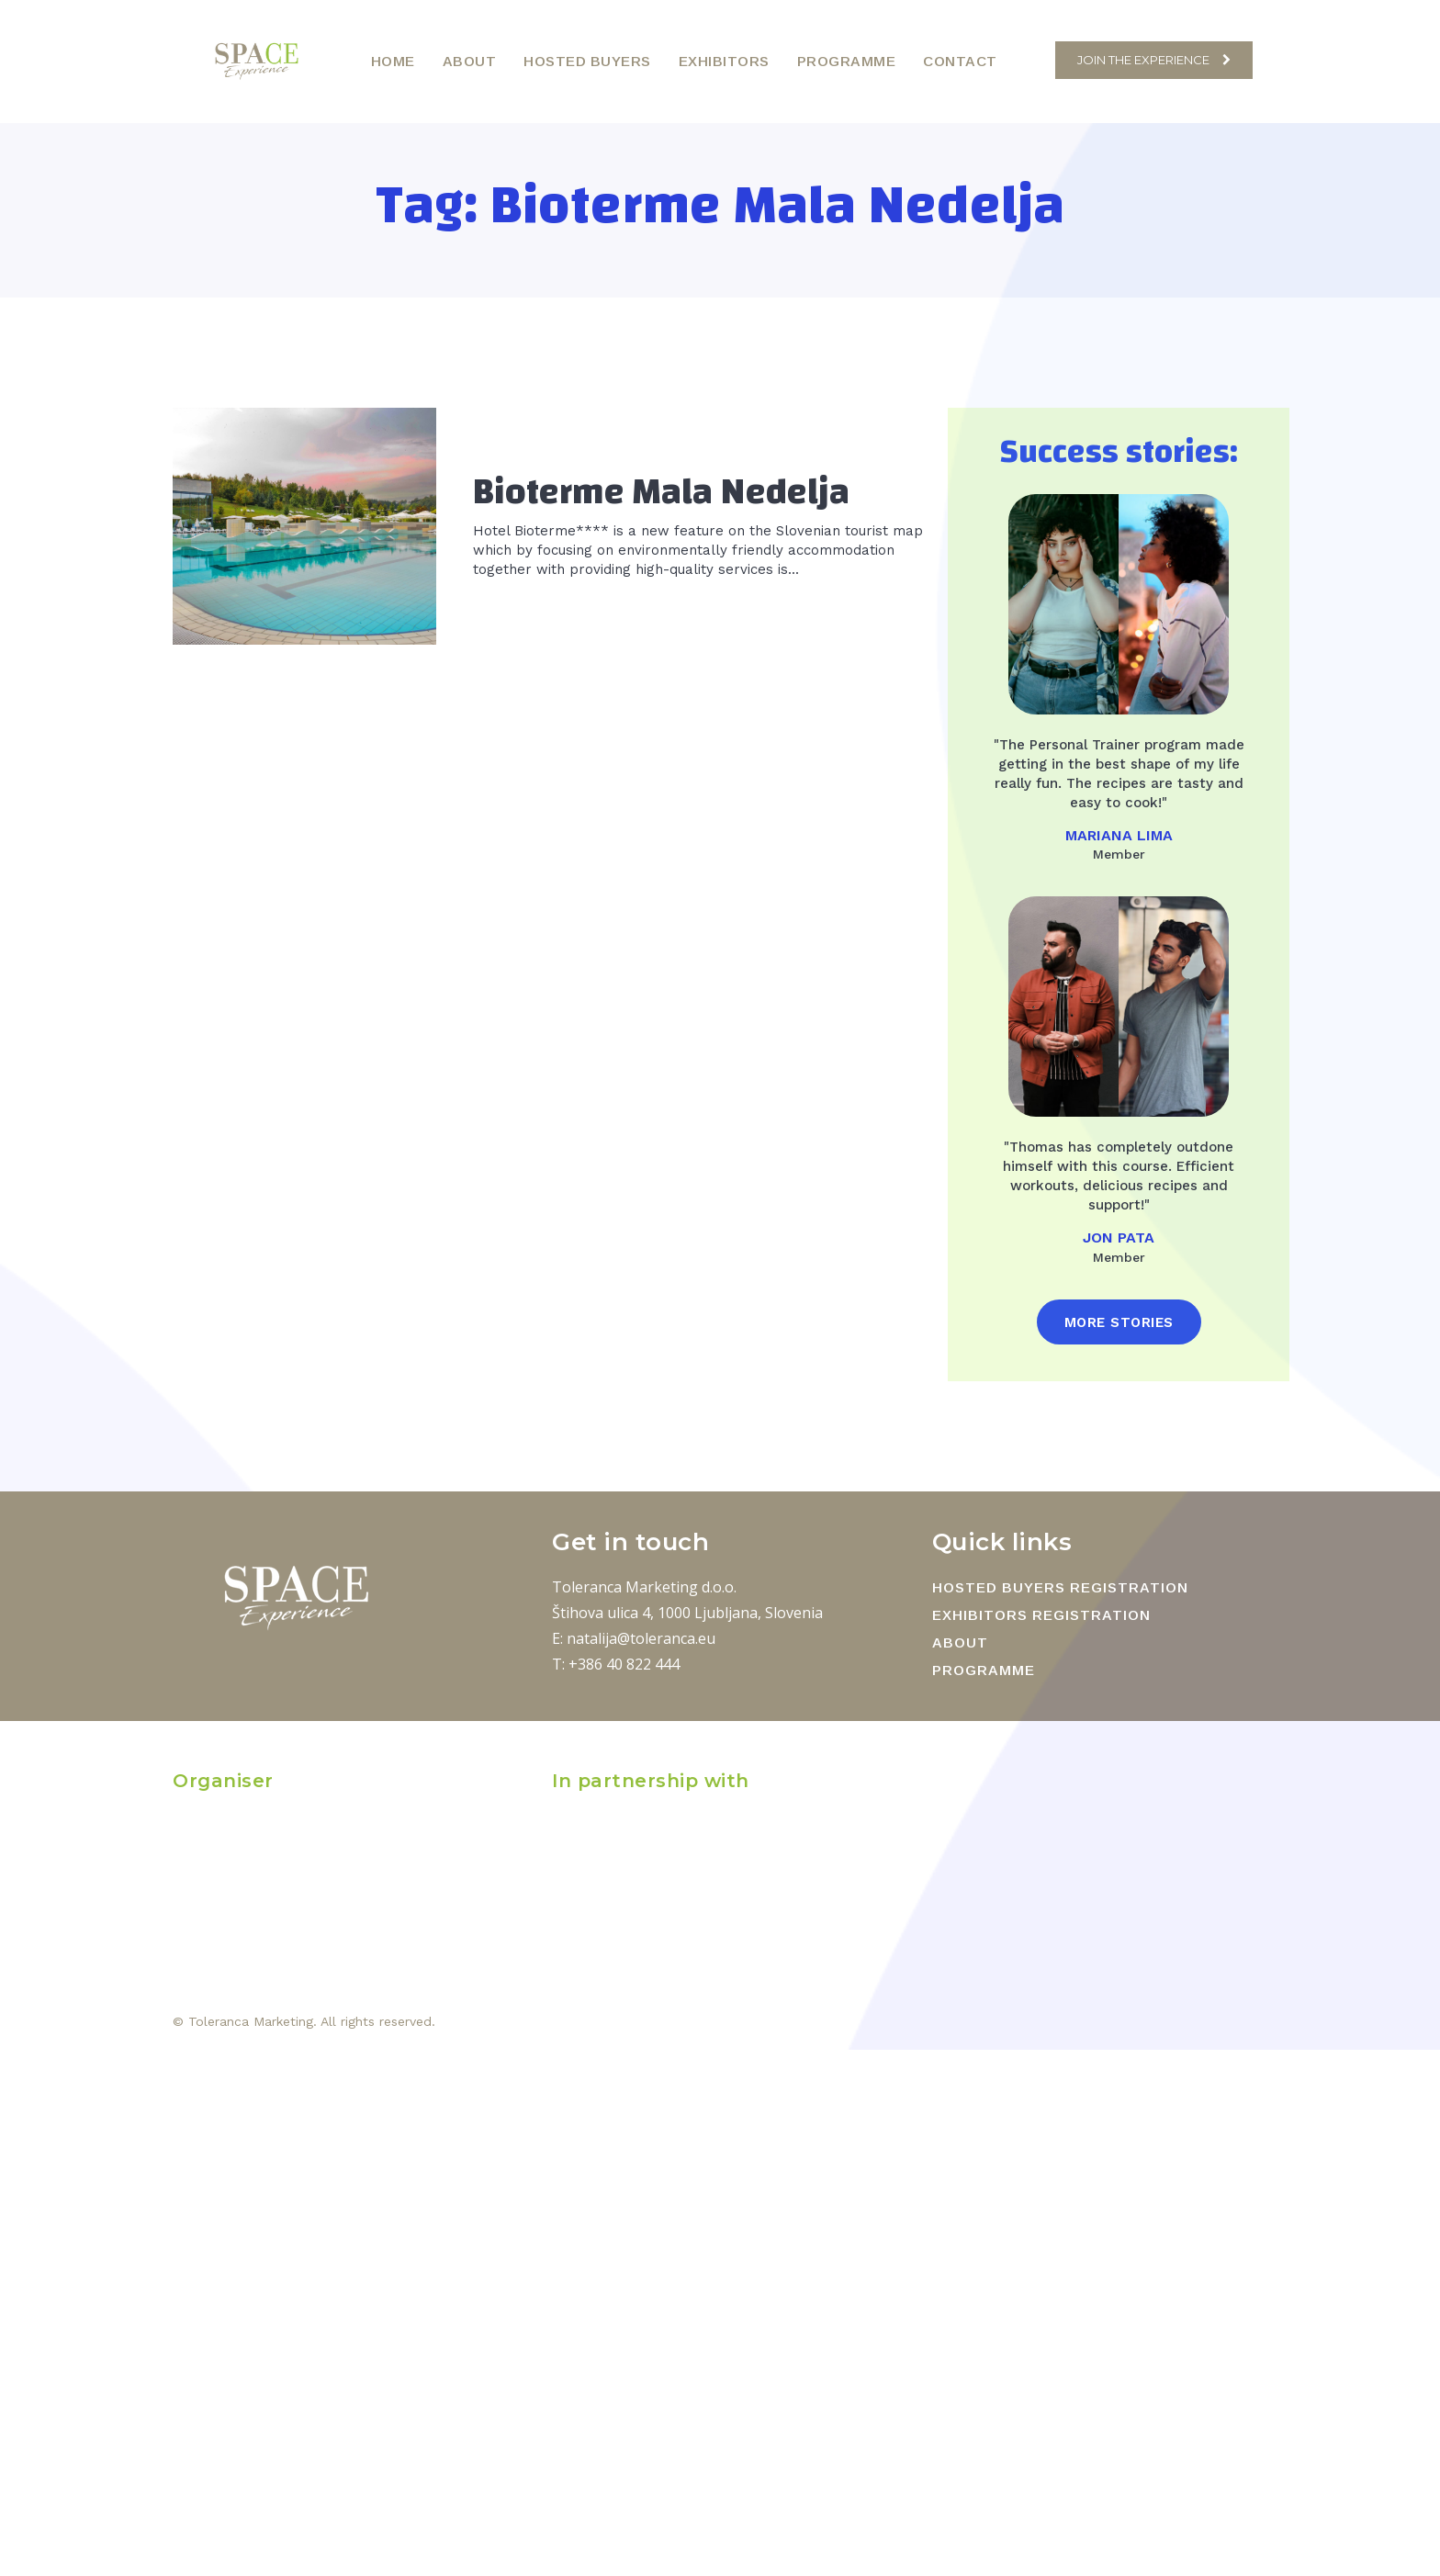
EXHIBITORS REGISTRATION (1041, 1615)
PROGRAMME (983, 1670)
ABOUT (960, 1642)
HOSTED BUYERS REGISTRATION (1060, 1587)
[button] (1032, 60)
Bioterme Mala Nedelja (661, 492)
